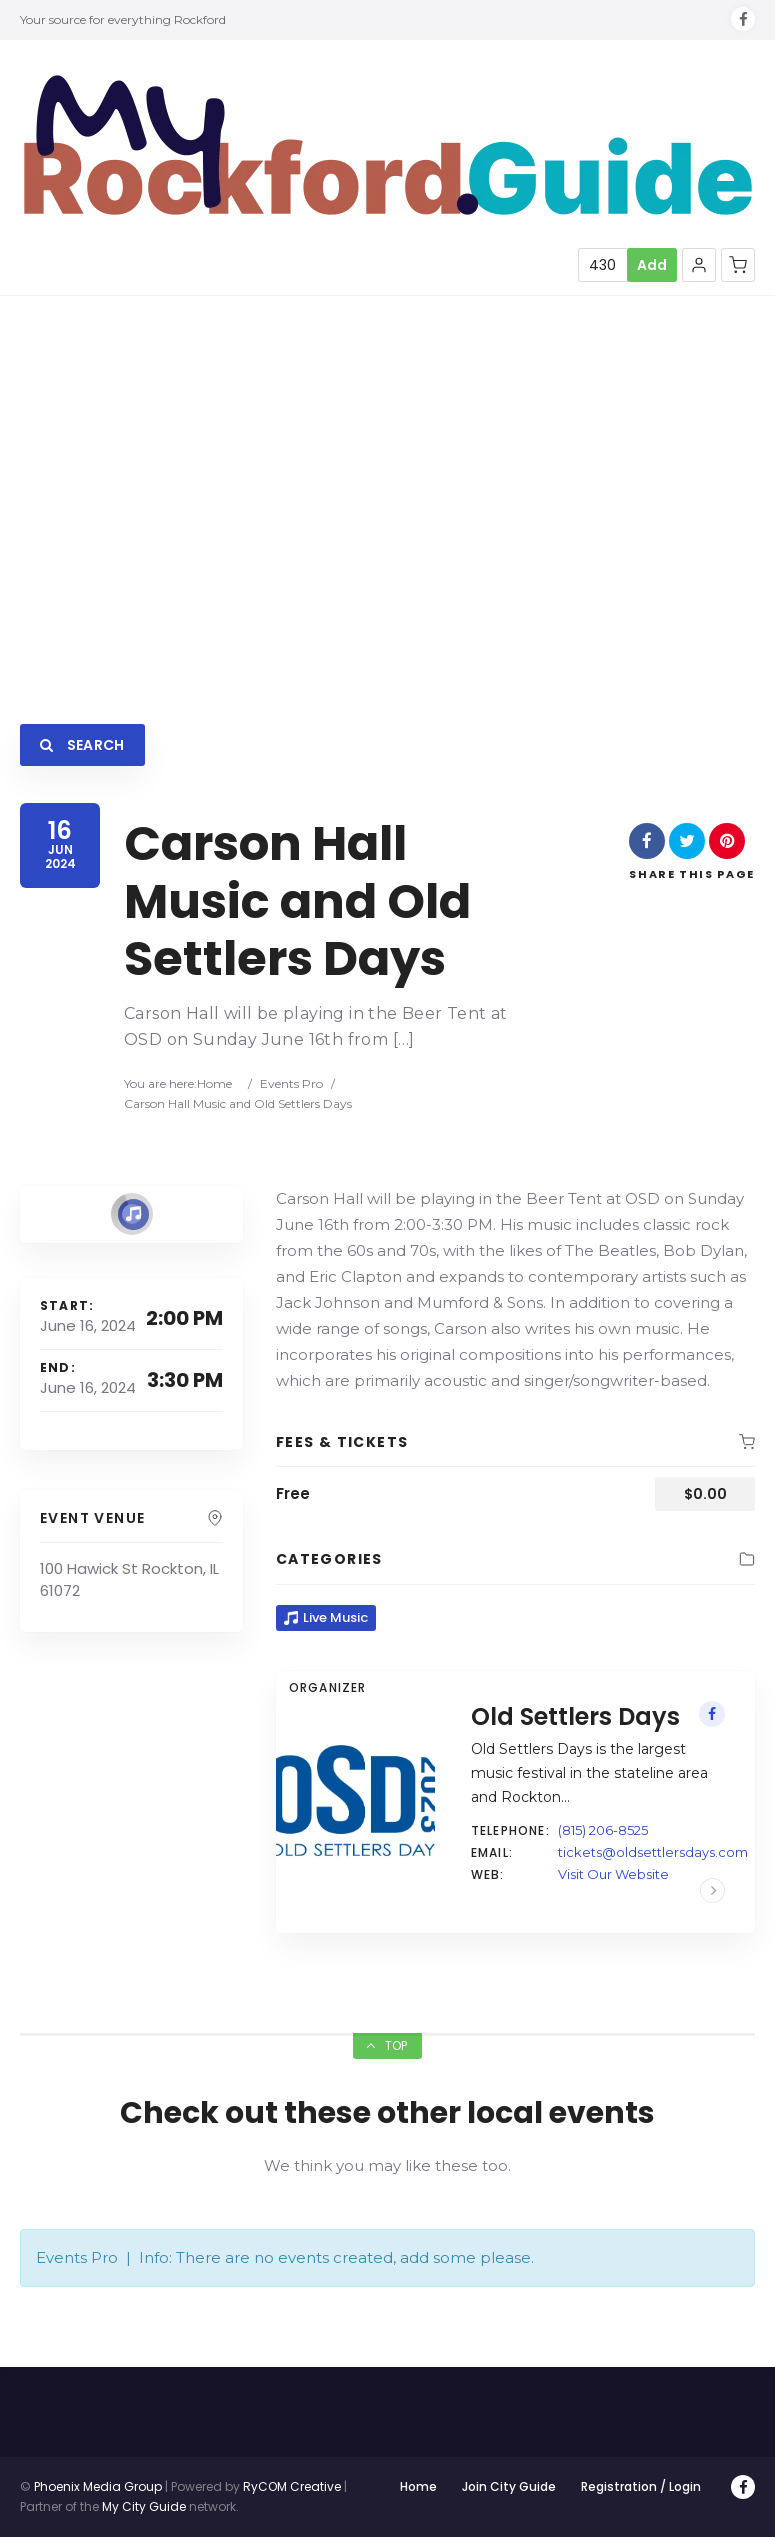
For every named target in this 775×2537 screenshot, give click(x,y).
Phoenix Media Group (98, 2486)
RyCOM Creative (292, 2486)
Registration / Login (641, 2486)
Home (214, 1083)
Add (652, 265)
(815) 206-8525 (603, 1830)
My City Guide (144, 2506)
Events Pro (291, 1083)
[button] (699, 265)
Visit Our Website (613, 1874)
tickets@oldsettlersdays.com (653, 1852)
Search (82, 745)
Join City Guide (509, 2486)
